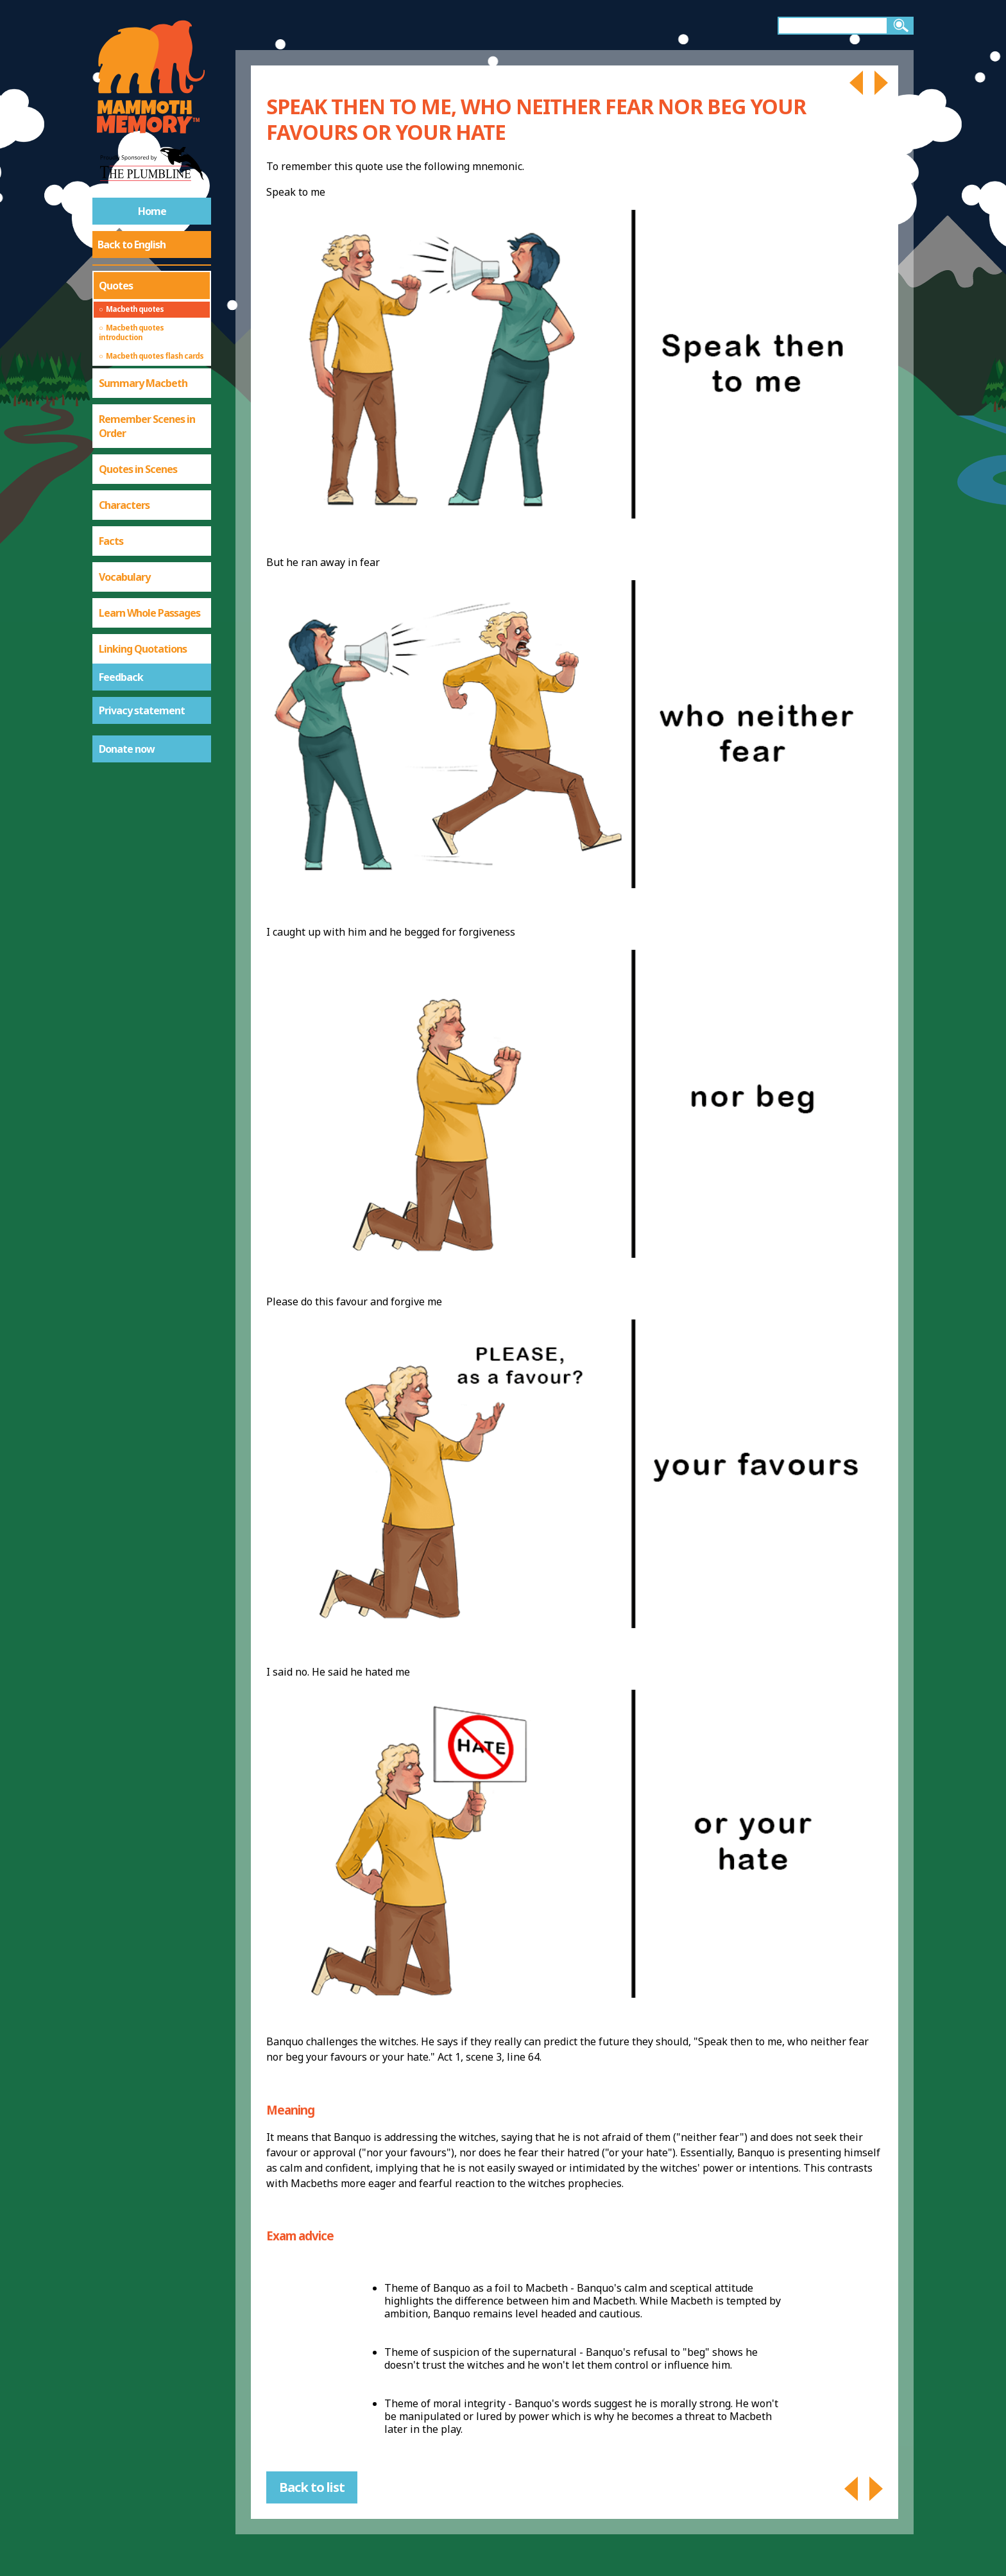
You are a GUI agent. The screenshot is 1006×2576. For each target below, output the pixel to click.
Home (152, 211)
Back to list (312, 2487)
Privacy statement (142, 710)
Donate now (127, 749)
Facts (111, 541)
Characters (124, 505)
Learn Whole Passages (149, 613)
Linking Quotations (143, 649)
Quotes (116, 286)
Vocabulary (124, 577)
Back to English (132, 244)
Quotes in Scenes (138, 469)
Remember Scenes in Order (147, 426)
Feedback (121, 677)
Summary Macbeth (143, 383)
